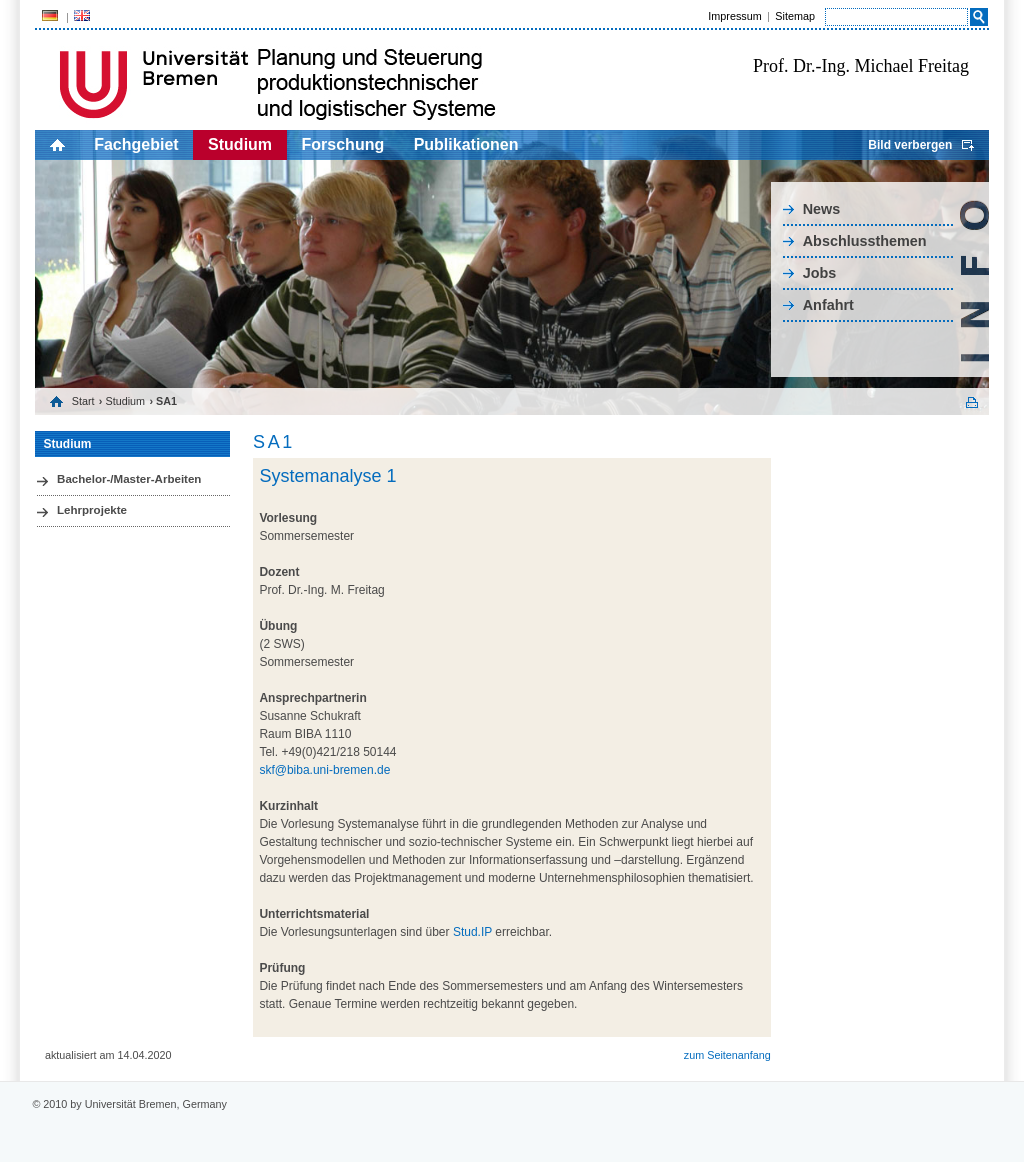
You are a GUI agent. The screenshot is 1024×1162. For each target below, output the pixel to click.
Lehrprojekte (92, 510)
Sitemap (795, 16)
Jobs (820, 273)
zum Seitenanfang (727, 1055)
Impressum (734, 16)
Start (83, 401)
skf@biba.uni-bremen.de (324, 770)
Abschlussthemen (865, 241)
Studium (240, 144)
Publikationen (466, 144)
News (822, 209)
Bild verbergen (910, 145)
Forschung (343, 144)
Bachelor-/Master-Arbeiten (129, 479)
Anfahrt (828, 305)
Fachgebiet (136, 144)
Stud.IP (474, 932)
